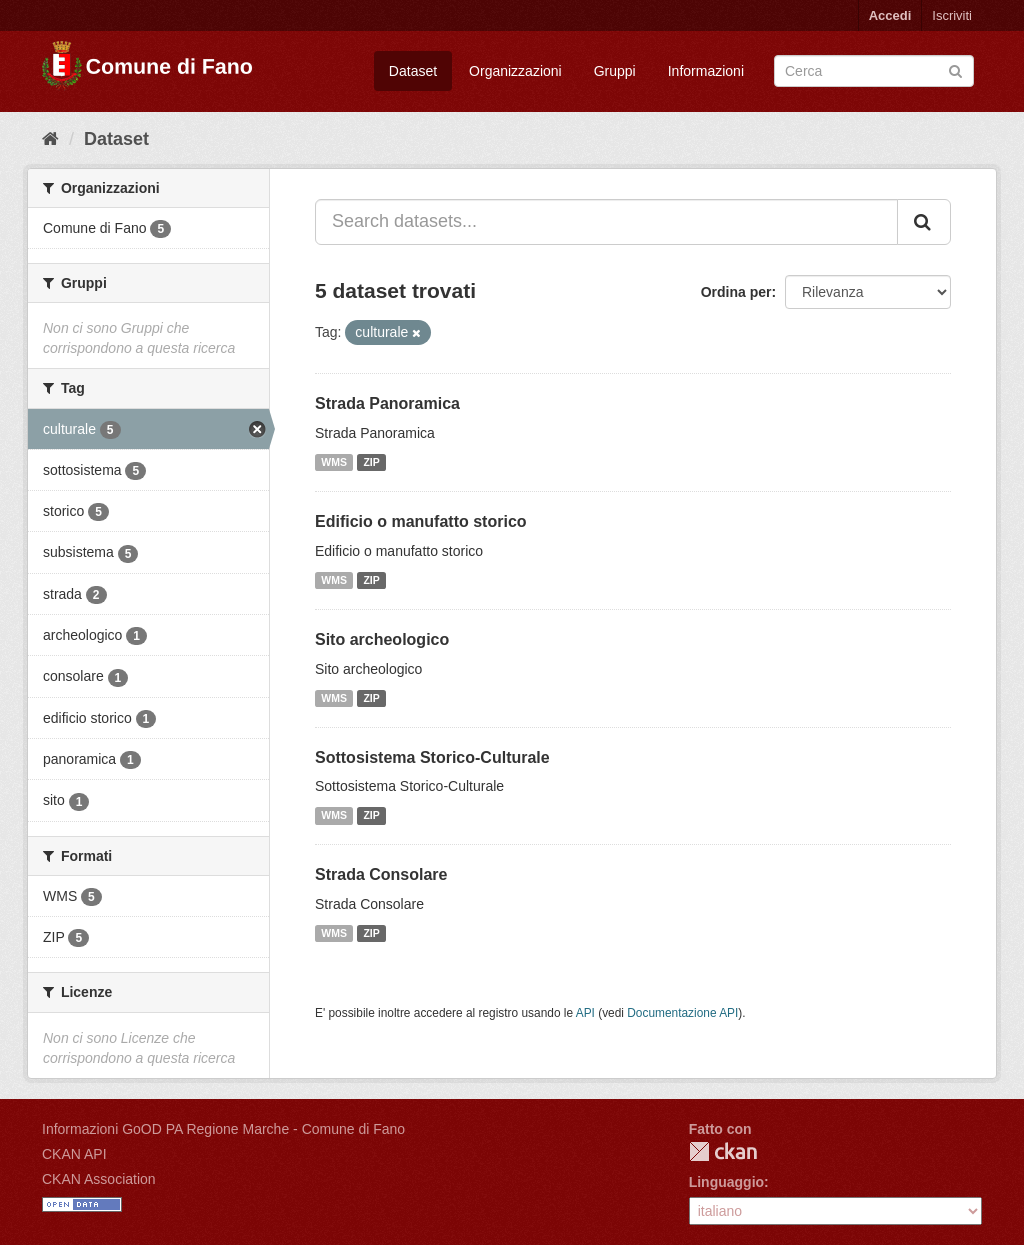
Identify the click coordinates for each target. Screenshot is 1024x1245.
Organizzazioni (515, 71)
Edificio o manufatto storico (421, 521)
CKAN (723, 1151)
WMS (334, 462)
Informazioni (706, 71)
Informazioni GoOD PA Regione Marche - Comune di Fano (223, 1129)
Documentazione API (682, 1013)
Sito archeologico (382, 639)
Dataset (413, 71)
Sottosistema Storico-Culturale (432, 757)
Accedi (890, 15)
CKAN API (74, 1154)
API (585, 1013)
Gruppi (615, 71)
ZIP (371, 462)
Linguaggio (726, 1182)
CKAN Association (99, 1179)
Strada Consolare (381, 874)
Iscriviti (952, 15)
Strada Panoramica (387, 403)
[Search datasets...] (606, 222)
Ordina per (736, 292)
